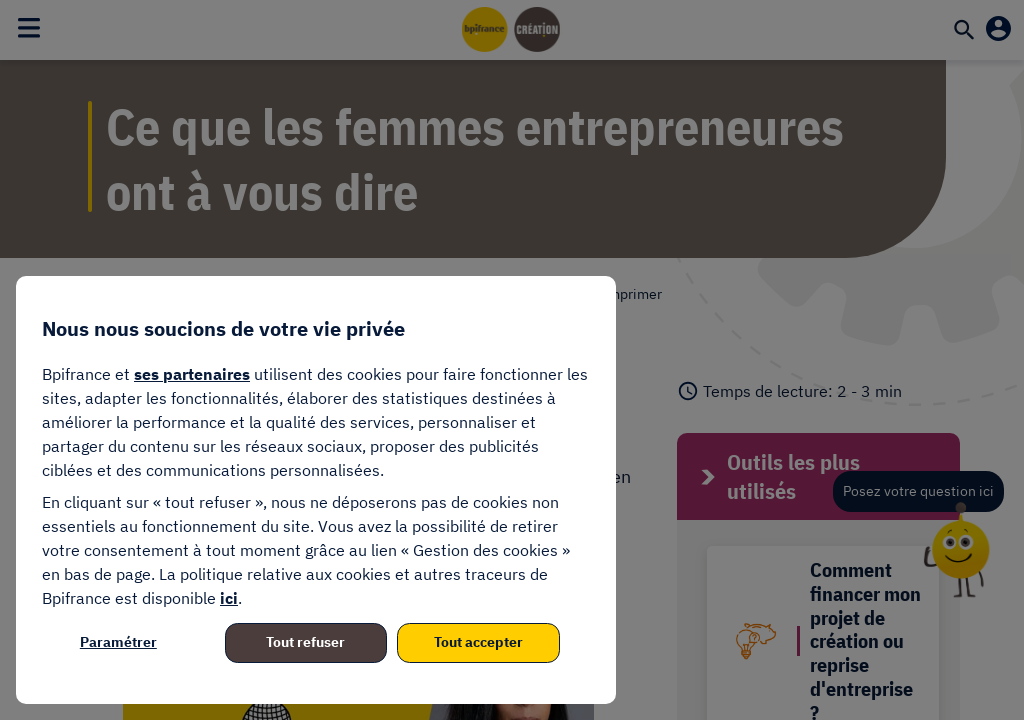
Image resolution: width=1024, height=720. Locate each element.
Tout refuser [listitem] (305, 642)
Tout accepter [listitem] (478, 642)
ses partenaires (192, 374)
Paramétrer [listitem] (118, 642)
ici (229, 598)
